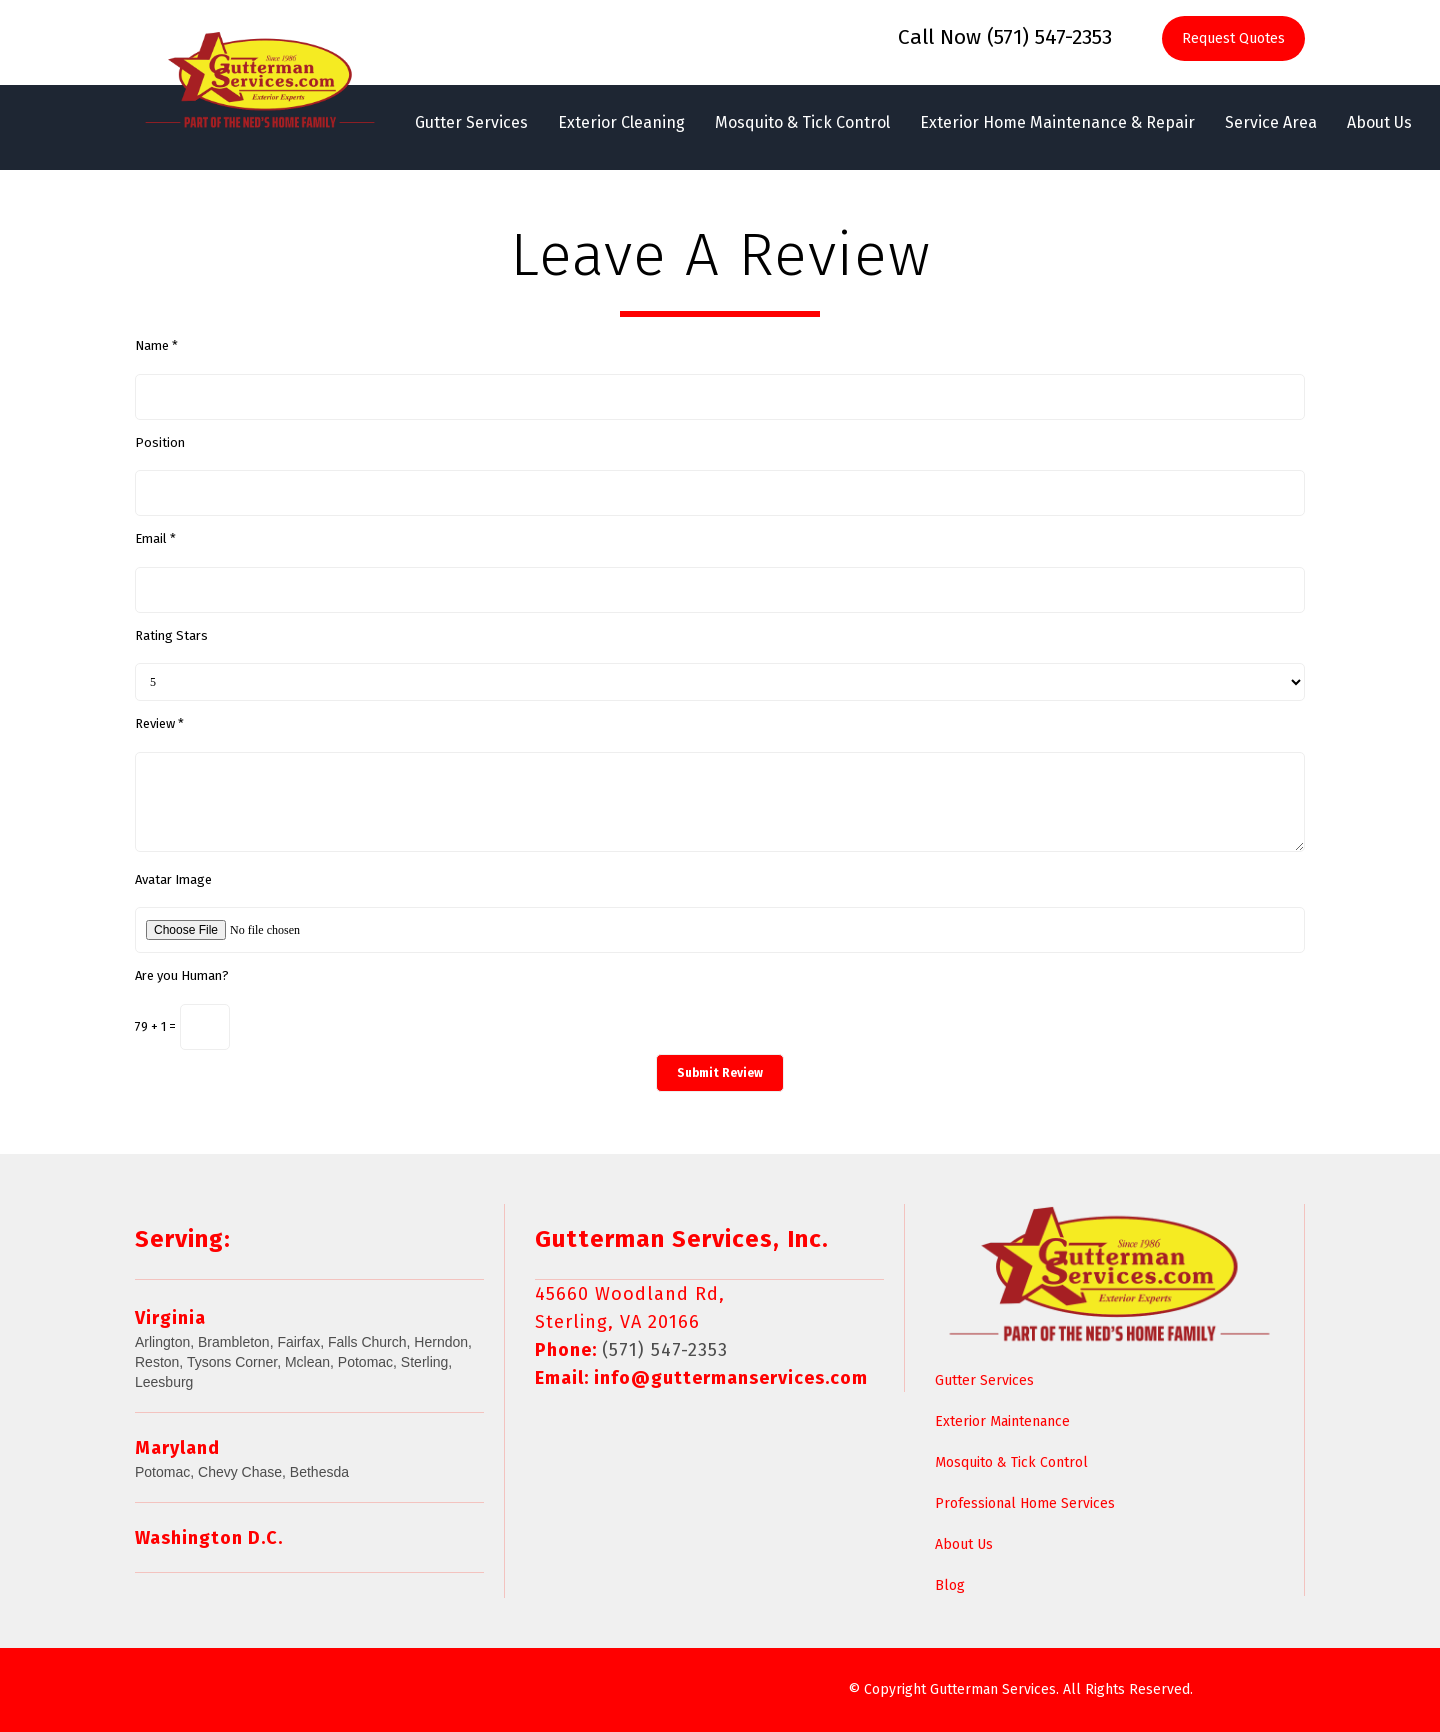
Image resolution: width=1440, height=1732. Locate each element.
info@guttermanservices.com (731, 1378)
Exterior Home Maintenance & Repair (1057, 122)
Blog (950, 1585)
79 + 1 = (155, 1026)
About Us (1379, 122)
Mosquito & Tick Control (802, 122)
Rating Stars (171, 635)
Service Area (1271, 122)
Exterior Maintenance (1002, 1421)
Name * (156, 345)
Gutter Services (471, 122)
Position (160, 442)
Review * (159, 723)
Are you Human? (182, 975)
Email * (155, 538)
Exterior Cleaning (621, 122)
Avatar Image (173, 879)
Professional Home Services (1025, 1503)
